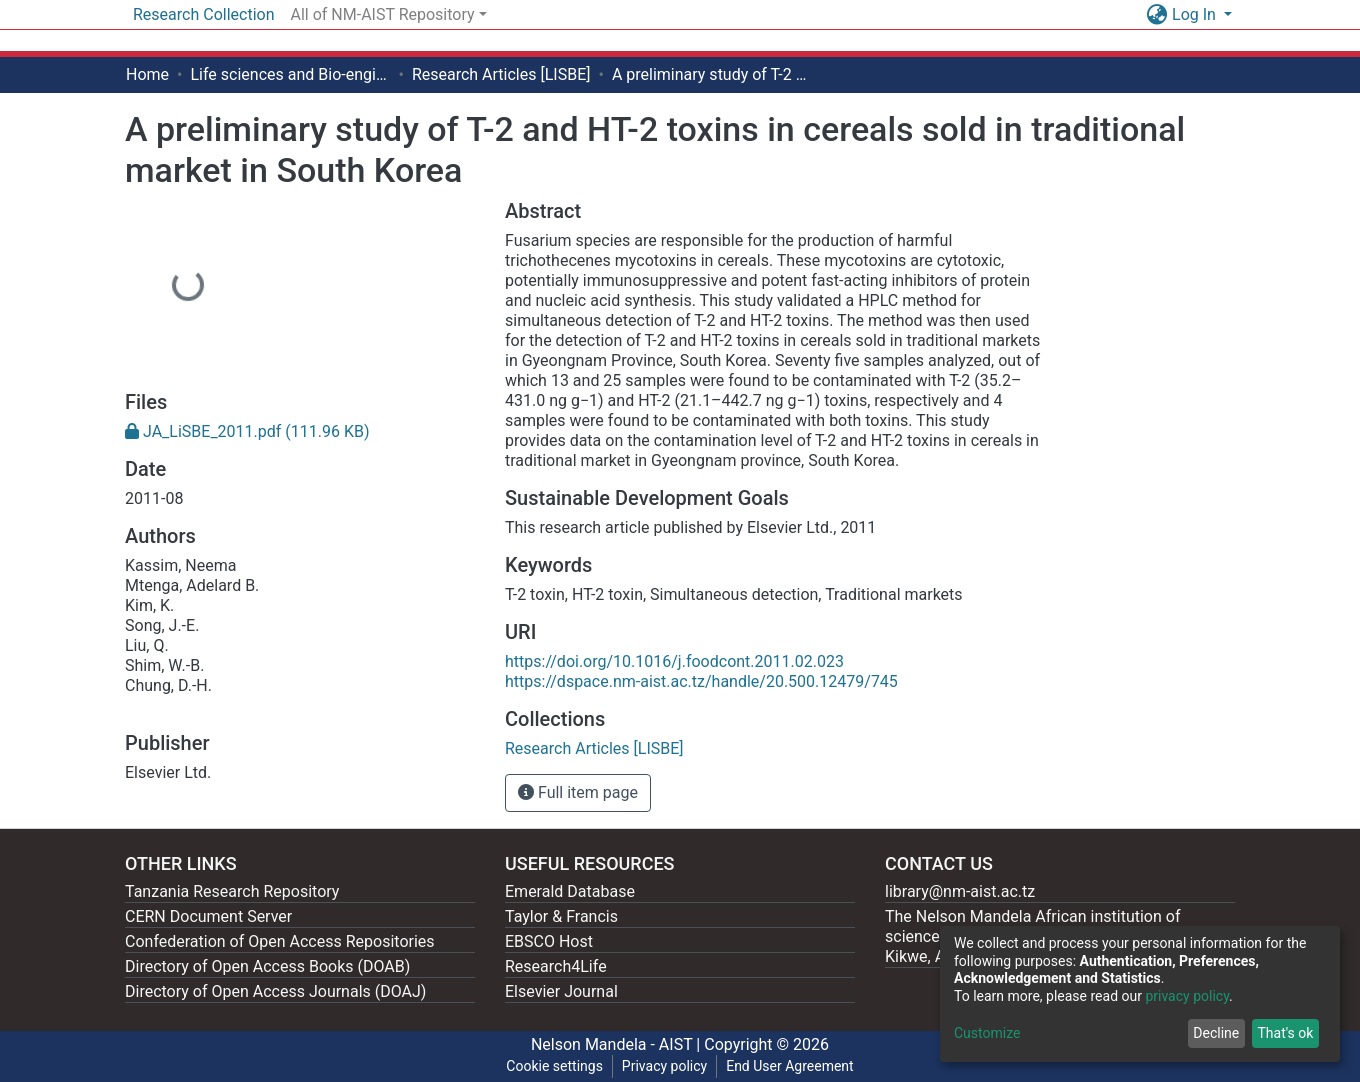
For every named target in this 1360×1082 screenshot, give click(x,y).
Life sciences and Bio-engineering (290, 74)
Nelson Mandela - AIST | (617, 1044)
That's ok (1285, 1033)
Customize (987, 1033)
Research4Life (556, 966)
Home (147, 74)
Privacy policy (664, 1066)
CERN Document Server (208, 916)
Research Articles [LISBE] (501, 74)
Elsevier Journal (561, 991)
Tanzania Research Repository (232, 891)
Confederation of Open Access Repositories (280, 941)
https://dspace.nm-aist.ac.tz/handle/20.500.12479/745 (701, 681)
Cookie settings (554, 1066)
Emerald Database (570, 891)
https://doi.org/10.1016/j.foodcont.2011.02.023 (674, 661)
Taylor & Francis (561, 916)
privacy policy (1187, 996)
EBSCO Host (549, 941)
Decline (1216, 1033)
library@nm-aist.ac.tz (960, 891)
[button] (1156, 15)
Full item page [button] (578, 792)
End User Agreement (789, 1066)
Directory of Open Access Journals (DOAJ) (275, 991)
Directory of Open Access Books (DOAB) (267, 966)
